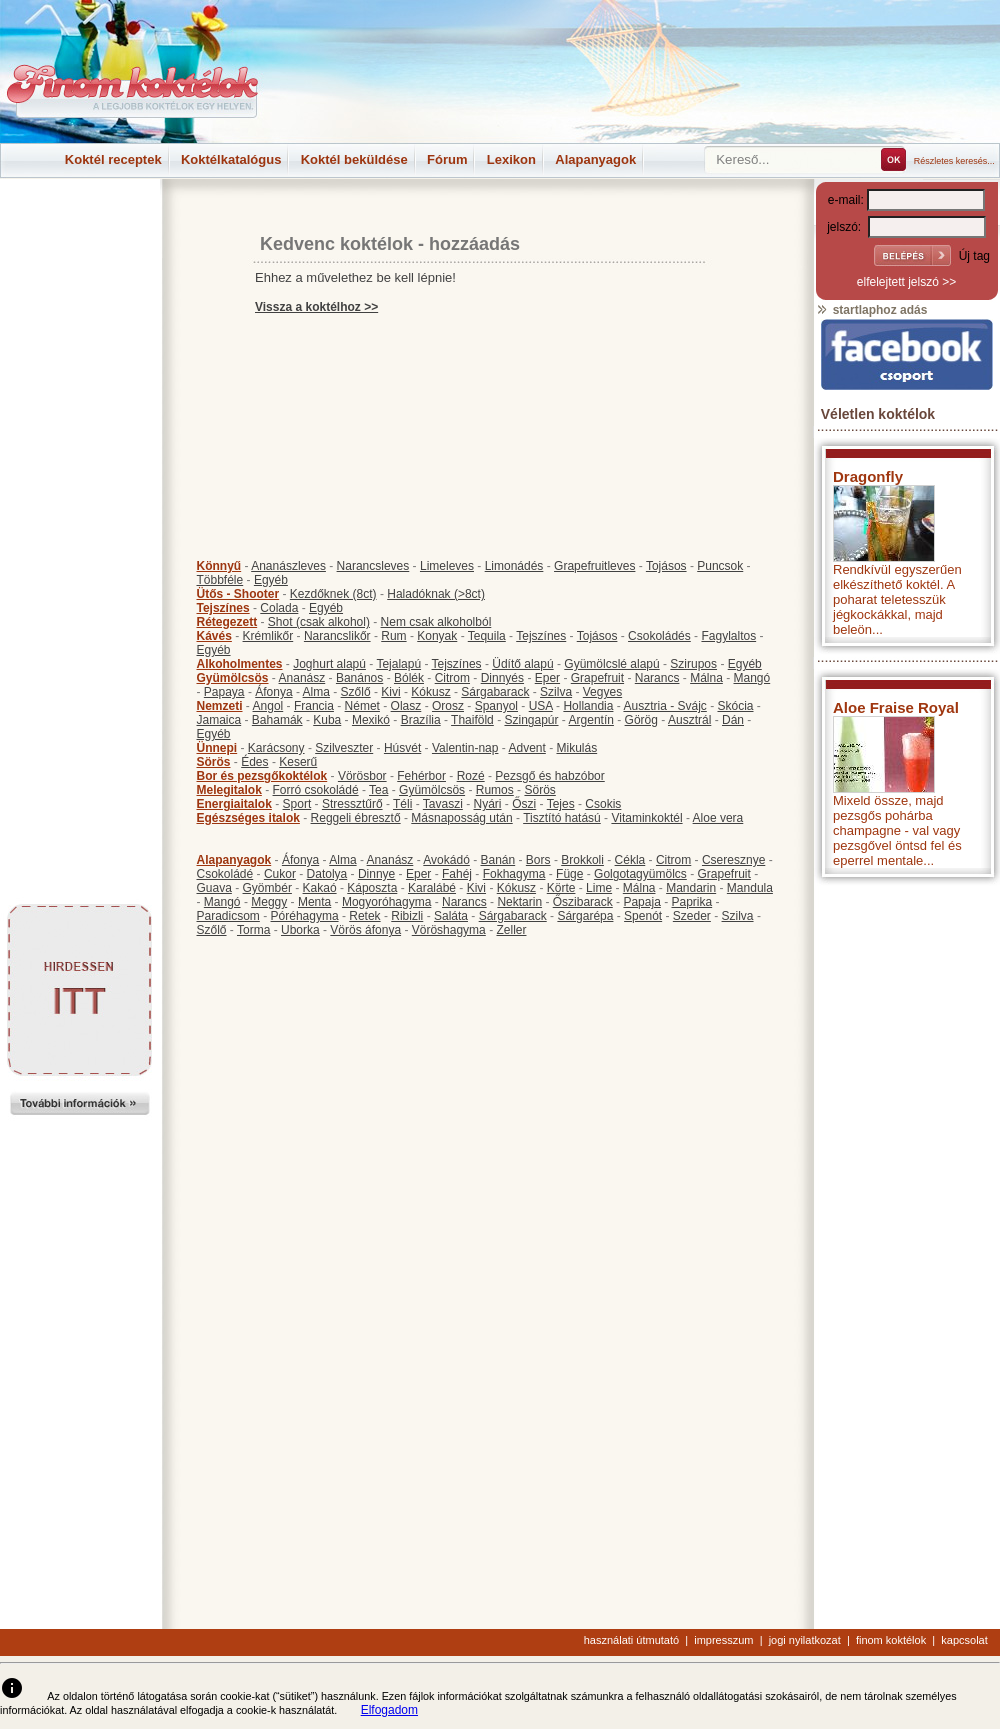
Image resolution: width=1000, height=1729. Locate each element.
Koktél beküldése (354, 159)
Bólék (409, 678)
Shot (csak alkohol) (319, 622)
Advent (526, 748)
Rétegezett (227, 622)
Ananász (302, 678)
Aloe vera (718, 818)
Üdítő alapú (522, 664)
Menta (314, 902)
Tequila (487, 636)
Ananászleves (288, 566)
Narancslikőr (337, 636)
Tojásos (666, 566)
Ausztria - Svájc (664, 706)
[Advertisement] (80, 224)
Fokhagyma (514, 874)
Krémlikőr (268, 636)
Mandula (750, 888)
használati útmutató (631, 1640)
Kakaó (320, 888)
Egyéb (271, 580)
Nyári (488, 804)
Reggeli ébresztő (356, 818)
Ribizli (407, 916)
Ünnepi (217, 748)
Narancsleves (373, 566)
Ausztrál (689, 720)
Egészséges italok (248, 818)
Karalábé (432, 888)
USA (541, 706)
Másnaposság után (461, 818)
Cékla (630, 860)
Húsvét (402, 748)
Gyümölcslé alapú (611, 664)
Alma (316, 692)
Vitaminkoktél (646, 818)
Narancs (657, 678)
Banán (497, 860)
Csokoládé (225, 874)
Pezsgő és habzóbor (549, 776)
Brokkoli (582, 860)
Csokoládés (659, 636)
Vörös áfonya (365, 930)
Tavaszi (443, 804)
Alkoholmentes (240, 664)
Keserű (298, 762)
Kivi (390, 692)
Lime (599, 888)
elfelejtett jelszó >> (906, 282)
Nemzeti (220, 706)
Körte (561, 888)
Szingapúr (531, 720)
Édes (254, 762)
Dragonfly (868, 476)
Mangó (752, 678)
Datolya (327, 874)
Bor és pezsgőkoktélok (262, 776)
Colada (279, 608)
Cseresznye (733, 860)
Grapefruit (597, 678)
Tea (378, 790)
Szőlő (356, 692)
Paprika (691, 902)
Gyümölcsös (233, 678)
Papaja (641, 902)
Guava (214, 888)
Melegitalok (229, 790)
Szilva (556, 692)
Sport (297, 804)
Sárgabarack (495, 692)
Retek (364, 916)
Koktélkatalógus (231, 159)
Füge (569, 874)
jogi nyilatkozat (805, 1640)
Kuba (327, 720)
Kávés (214, 636)
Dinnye (376, 874)
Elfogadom (389, 1710)
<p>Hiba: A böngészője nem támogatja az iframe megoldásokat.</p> (907, 1150)
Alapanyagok (595, 159)
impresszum (723, 1640)
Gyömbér (267, 888)
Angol (268, 706)
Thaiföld (472, 720)
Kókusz (430, 692)
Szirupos (693, 664)
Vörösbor (362, 776)
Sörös (214, 762)
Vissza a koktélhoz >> (316, 307)
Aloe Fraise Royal (896, 707)
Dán (733, 720)
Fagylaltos (728, 636)
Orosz (448, 706)
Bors (538, 860)
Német (362, 706)
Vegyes (602, 692)
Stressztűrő (352, 804)
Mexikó (371, 720)
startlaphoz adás (871, 310)
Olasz (406, 706)
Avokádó (446, 860)
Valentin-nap (465, 748)
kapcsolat (964, 1640)
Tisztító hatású (562, 818)
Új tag (974, 256)
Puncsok (720, 566)
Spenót (643, 916)
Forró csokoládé (316, 790)
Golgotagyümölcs (640, 874)
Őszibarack (583, 902)
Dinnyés (502, 678)
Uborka (300, 930)
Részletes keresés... (954, 161)
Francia (314, 706)
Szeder (692, 916)
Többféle (220, 580)
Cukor (280, 874)
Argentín (591, 720)
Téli (402, 804)
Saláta (451, 916)
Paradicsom (228, 916)
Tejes (561, 804)
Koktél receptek (113, 159)
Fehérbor (421, 776)
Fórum (447, 159)
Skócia (735, 706)
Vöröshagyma (449, 930)
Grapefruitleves (594, 566)
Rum (393, 636)
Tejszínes (223, 608)
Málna (706, 678)
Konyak (437, 636)
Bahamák (277, 720)
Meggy (269, 902)
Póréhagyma (305, 916)
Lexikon (511, 159)
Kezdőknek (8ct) (333, 594)
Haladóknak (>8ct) (436, 594)
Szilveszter (344, 748)
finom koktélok (891, 1640)
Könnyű (219, 566)
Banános (359, 678)
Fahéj (457, 874)
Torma (253, 930)
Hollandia (588, 706)
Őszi (524, 804)
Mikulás (576, 748)
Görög (641, 720)
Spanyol (496, 706)
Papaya (224, 692)
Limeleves (447, 566)
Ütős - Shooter (238, 594)
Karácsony (276, 748)
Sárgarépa (585, 916)
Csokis (603, 804)
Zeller (511, 930)
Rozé (471, 776)
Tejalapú (398, 664)
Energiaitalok (234, 804)
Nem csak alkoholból (436, 622)
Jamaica (219, 720)
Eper (547, 678)
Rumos (495, 790)
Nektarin (519, 902)
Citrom (452, 678)
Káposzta (372, 888)
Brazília (421, 720)
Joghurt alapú (329, 664)
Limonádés (514, 566)
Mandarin (691, 888)
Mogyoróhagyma (386, 902)
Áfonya (273, 692)
